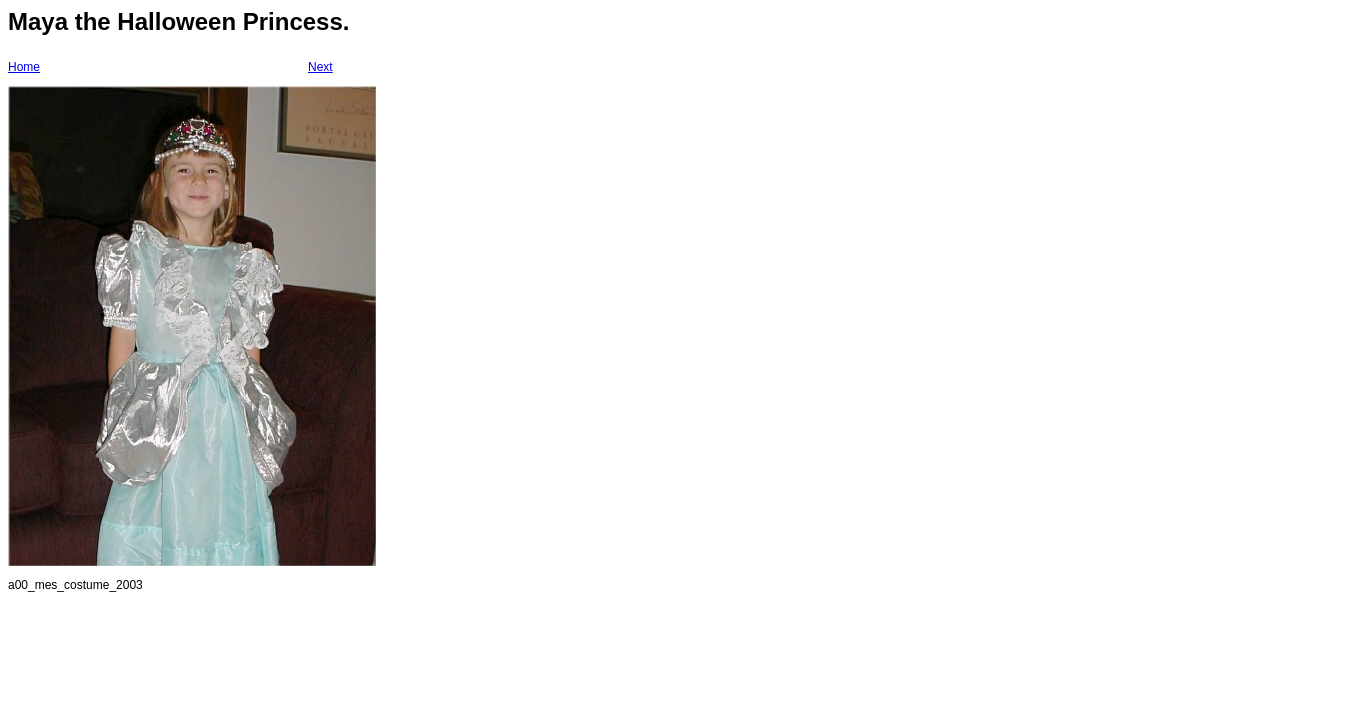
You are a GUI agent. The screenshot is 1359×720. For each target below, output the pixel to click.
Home (24, 67)
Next (320, 67)
